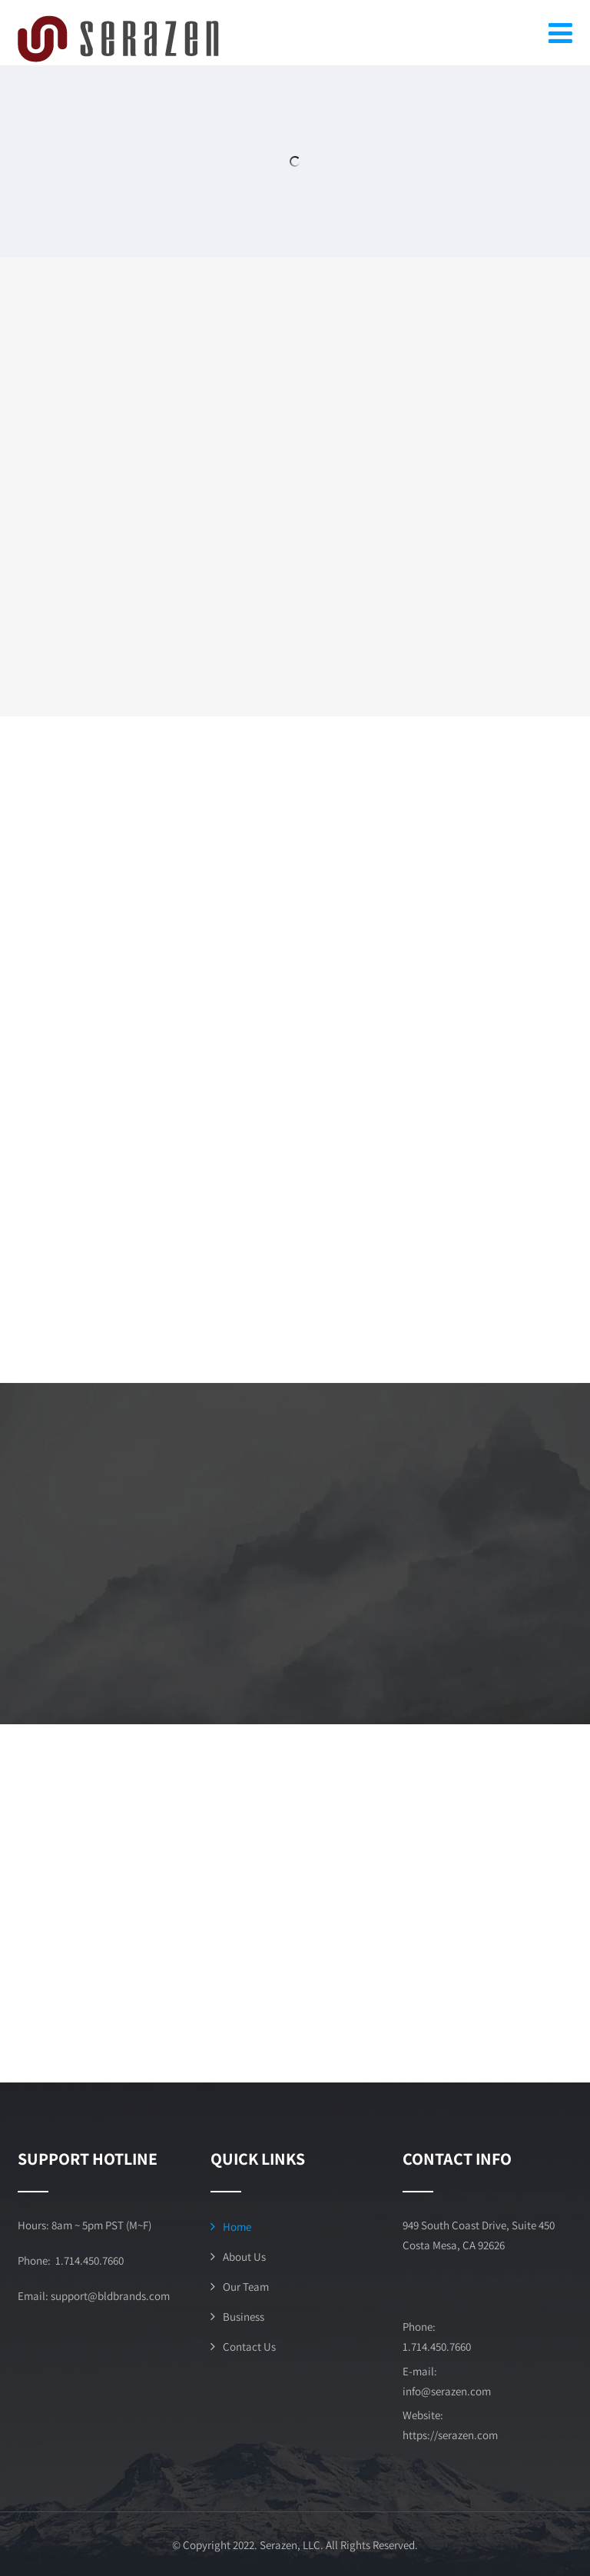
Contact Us (249, 2346)
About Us (244, 2256)
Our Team (246, 2286)
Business (243, 2316)
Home (237, 2226)
